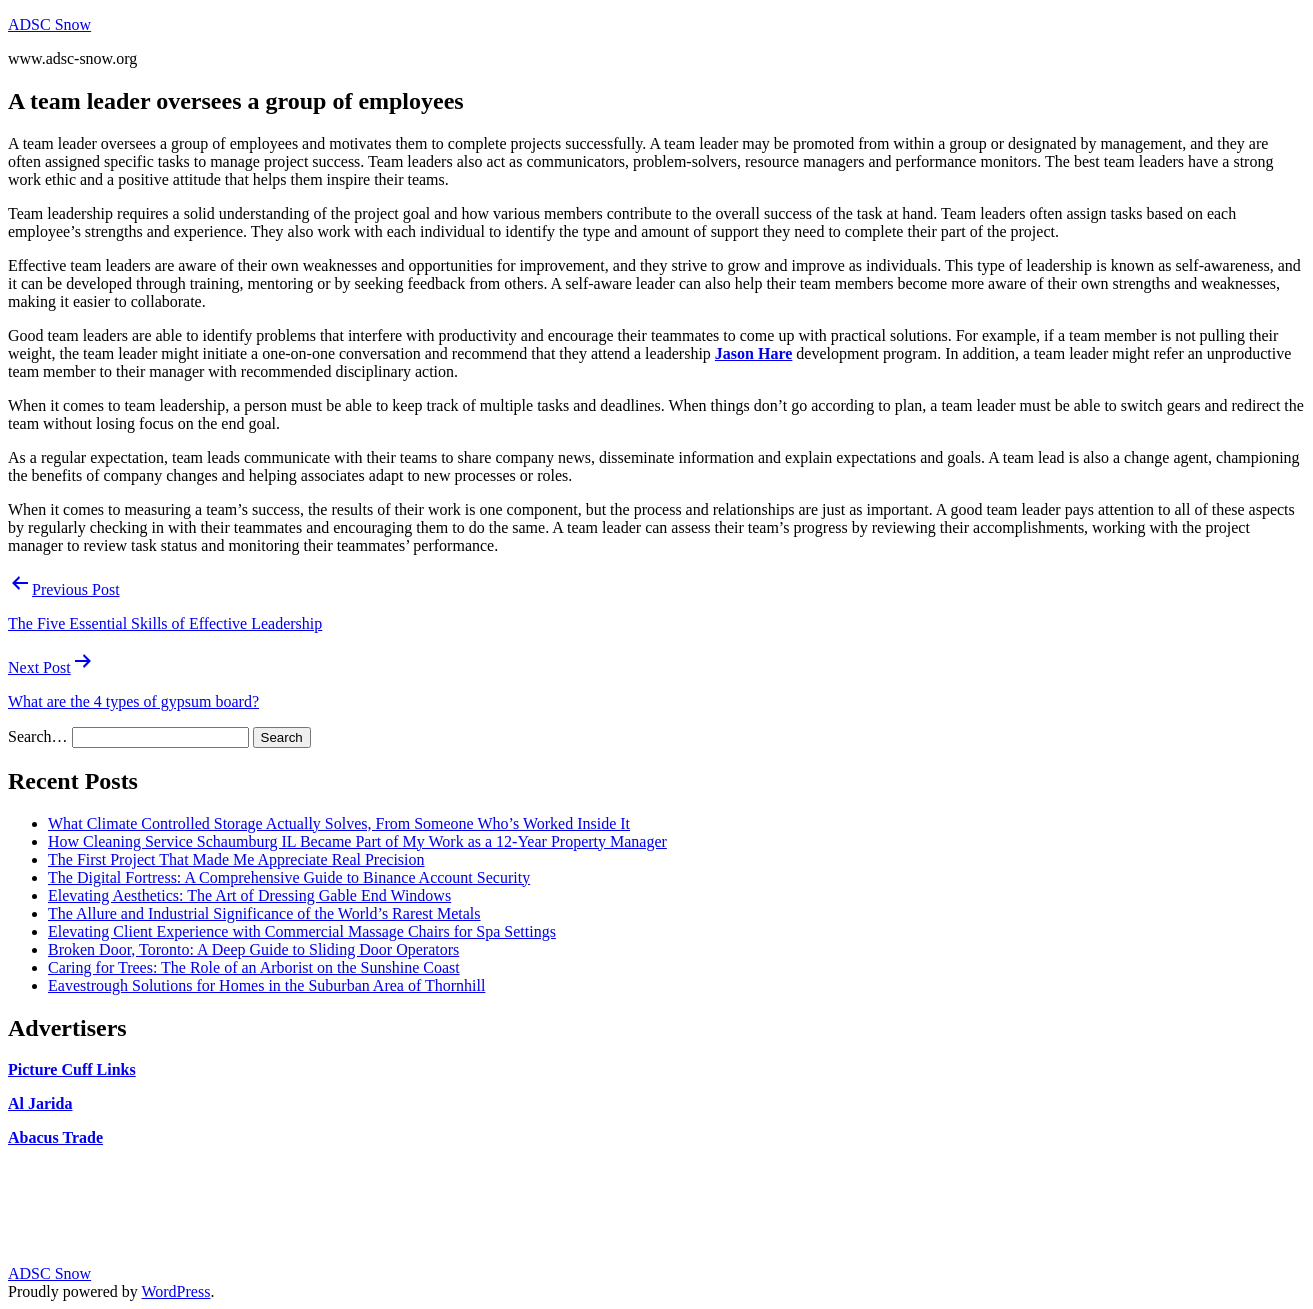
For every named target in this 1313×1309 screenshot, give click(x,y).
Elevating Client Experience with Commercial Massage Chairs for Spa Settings (302, 931)
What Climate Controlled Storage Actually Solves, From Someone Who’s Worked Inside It (339, 823)
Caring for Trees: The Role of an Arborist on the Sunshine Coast (254, 967)
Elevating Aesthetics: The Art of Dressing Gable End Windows (249, 895)
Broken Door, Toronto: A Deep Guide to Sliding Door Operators (253, 949)
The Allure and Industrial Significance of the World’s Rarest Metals (264, 913)
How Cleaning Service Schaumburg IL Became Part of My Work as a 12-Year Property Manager (357, 841)
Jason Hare (753, 353)
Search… (38, 736)
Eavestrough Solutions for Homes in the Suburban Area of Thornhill (266, 985)
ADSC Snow (49, 24)
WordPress (175, 1291)
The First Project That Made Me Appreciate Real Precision (236, 859)
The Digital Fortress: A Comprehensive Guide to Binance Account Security (289, 877)
